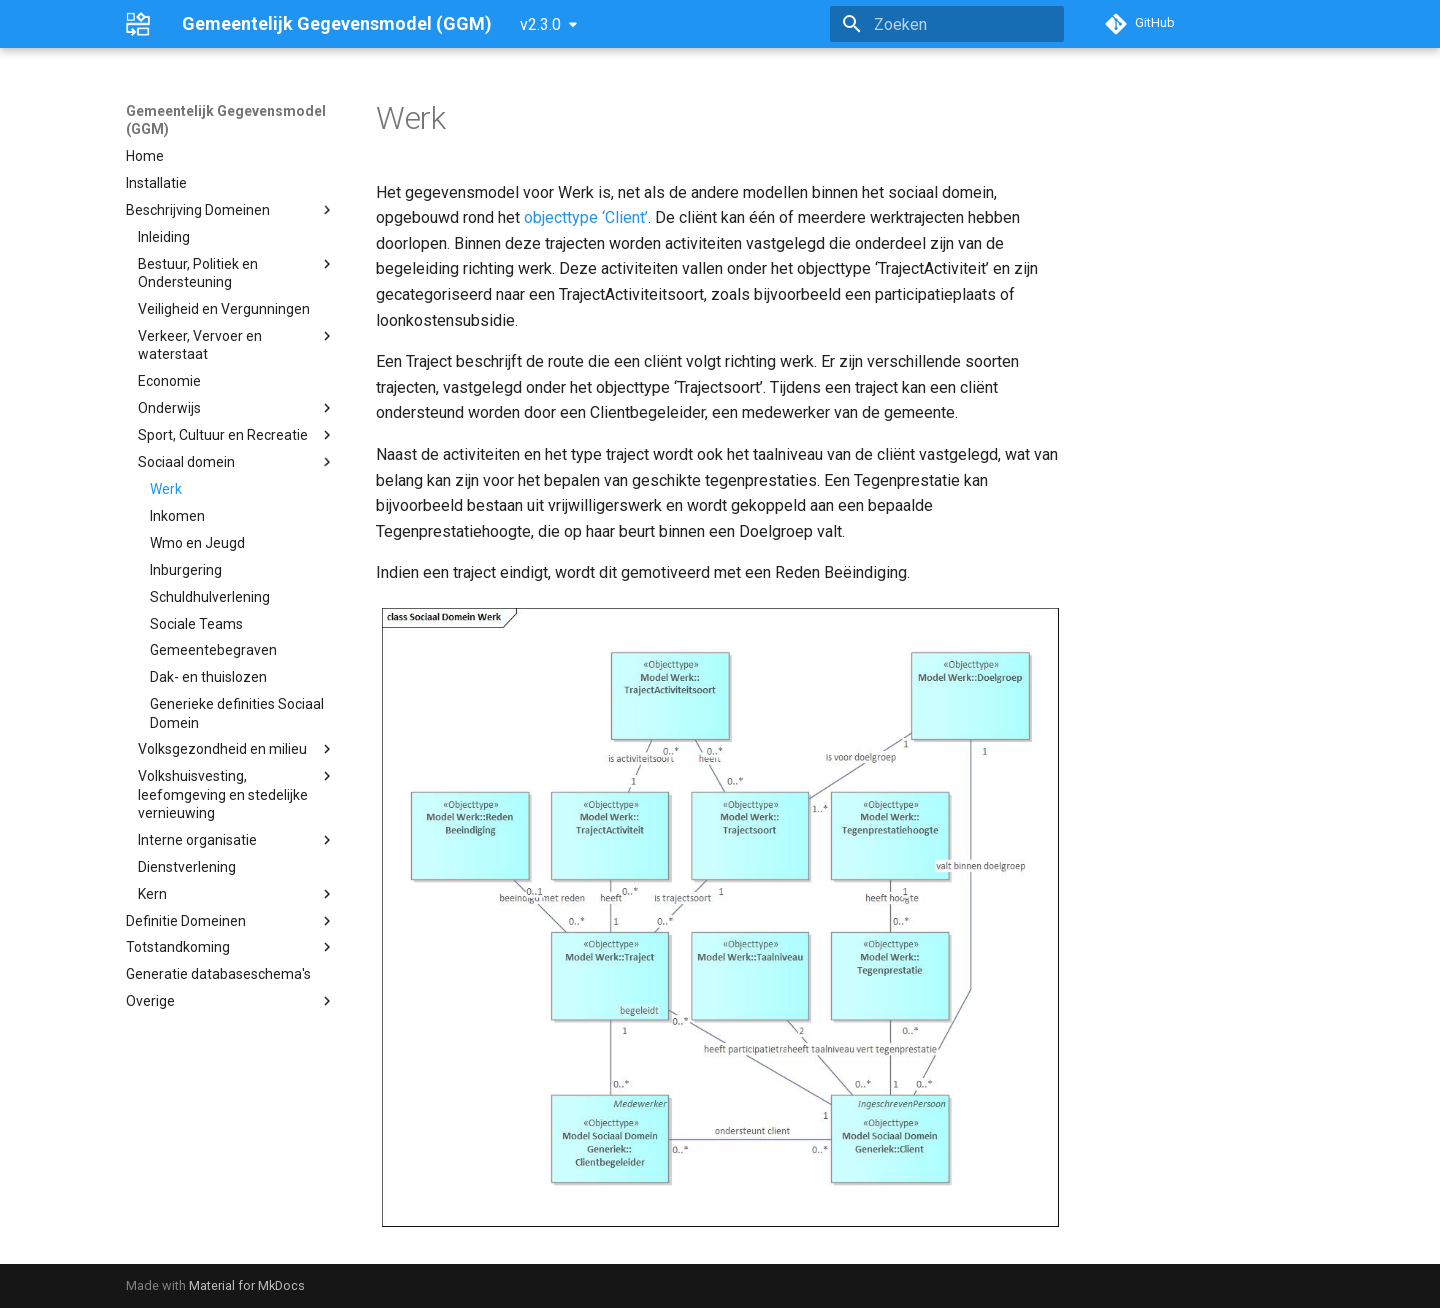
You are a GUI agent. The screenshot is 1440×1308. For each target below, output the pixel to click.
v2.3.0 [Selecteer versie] (540, 24)
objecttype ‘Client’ (586, 217)
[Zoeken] (947, 24)
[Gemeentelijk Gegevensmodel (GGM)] (138, 24)
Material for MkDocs (247, 1285)
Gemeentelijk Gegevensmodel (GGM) (226, 120)
